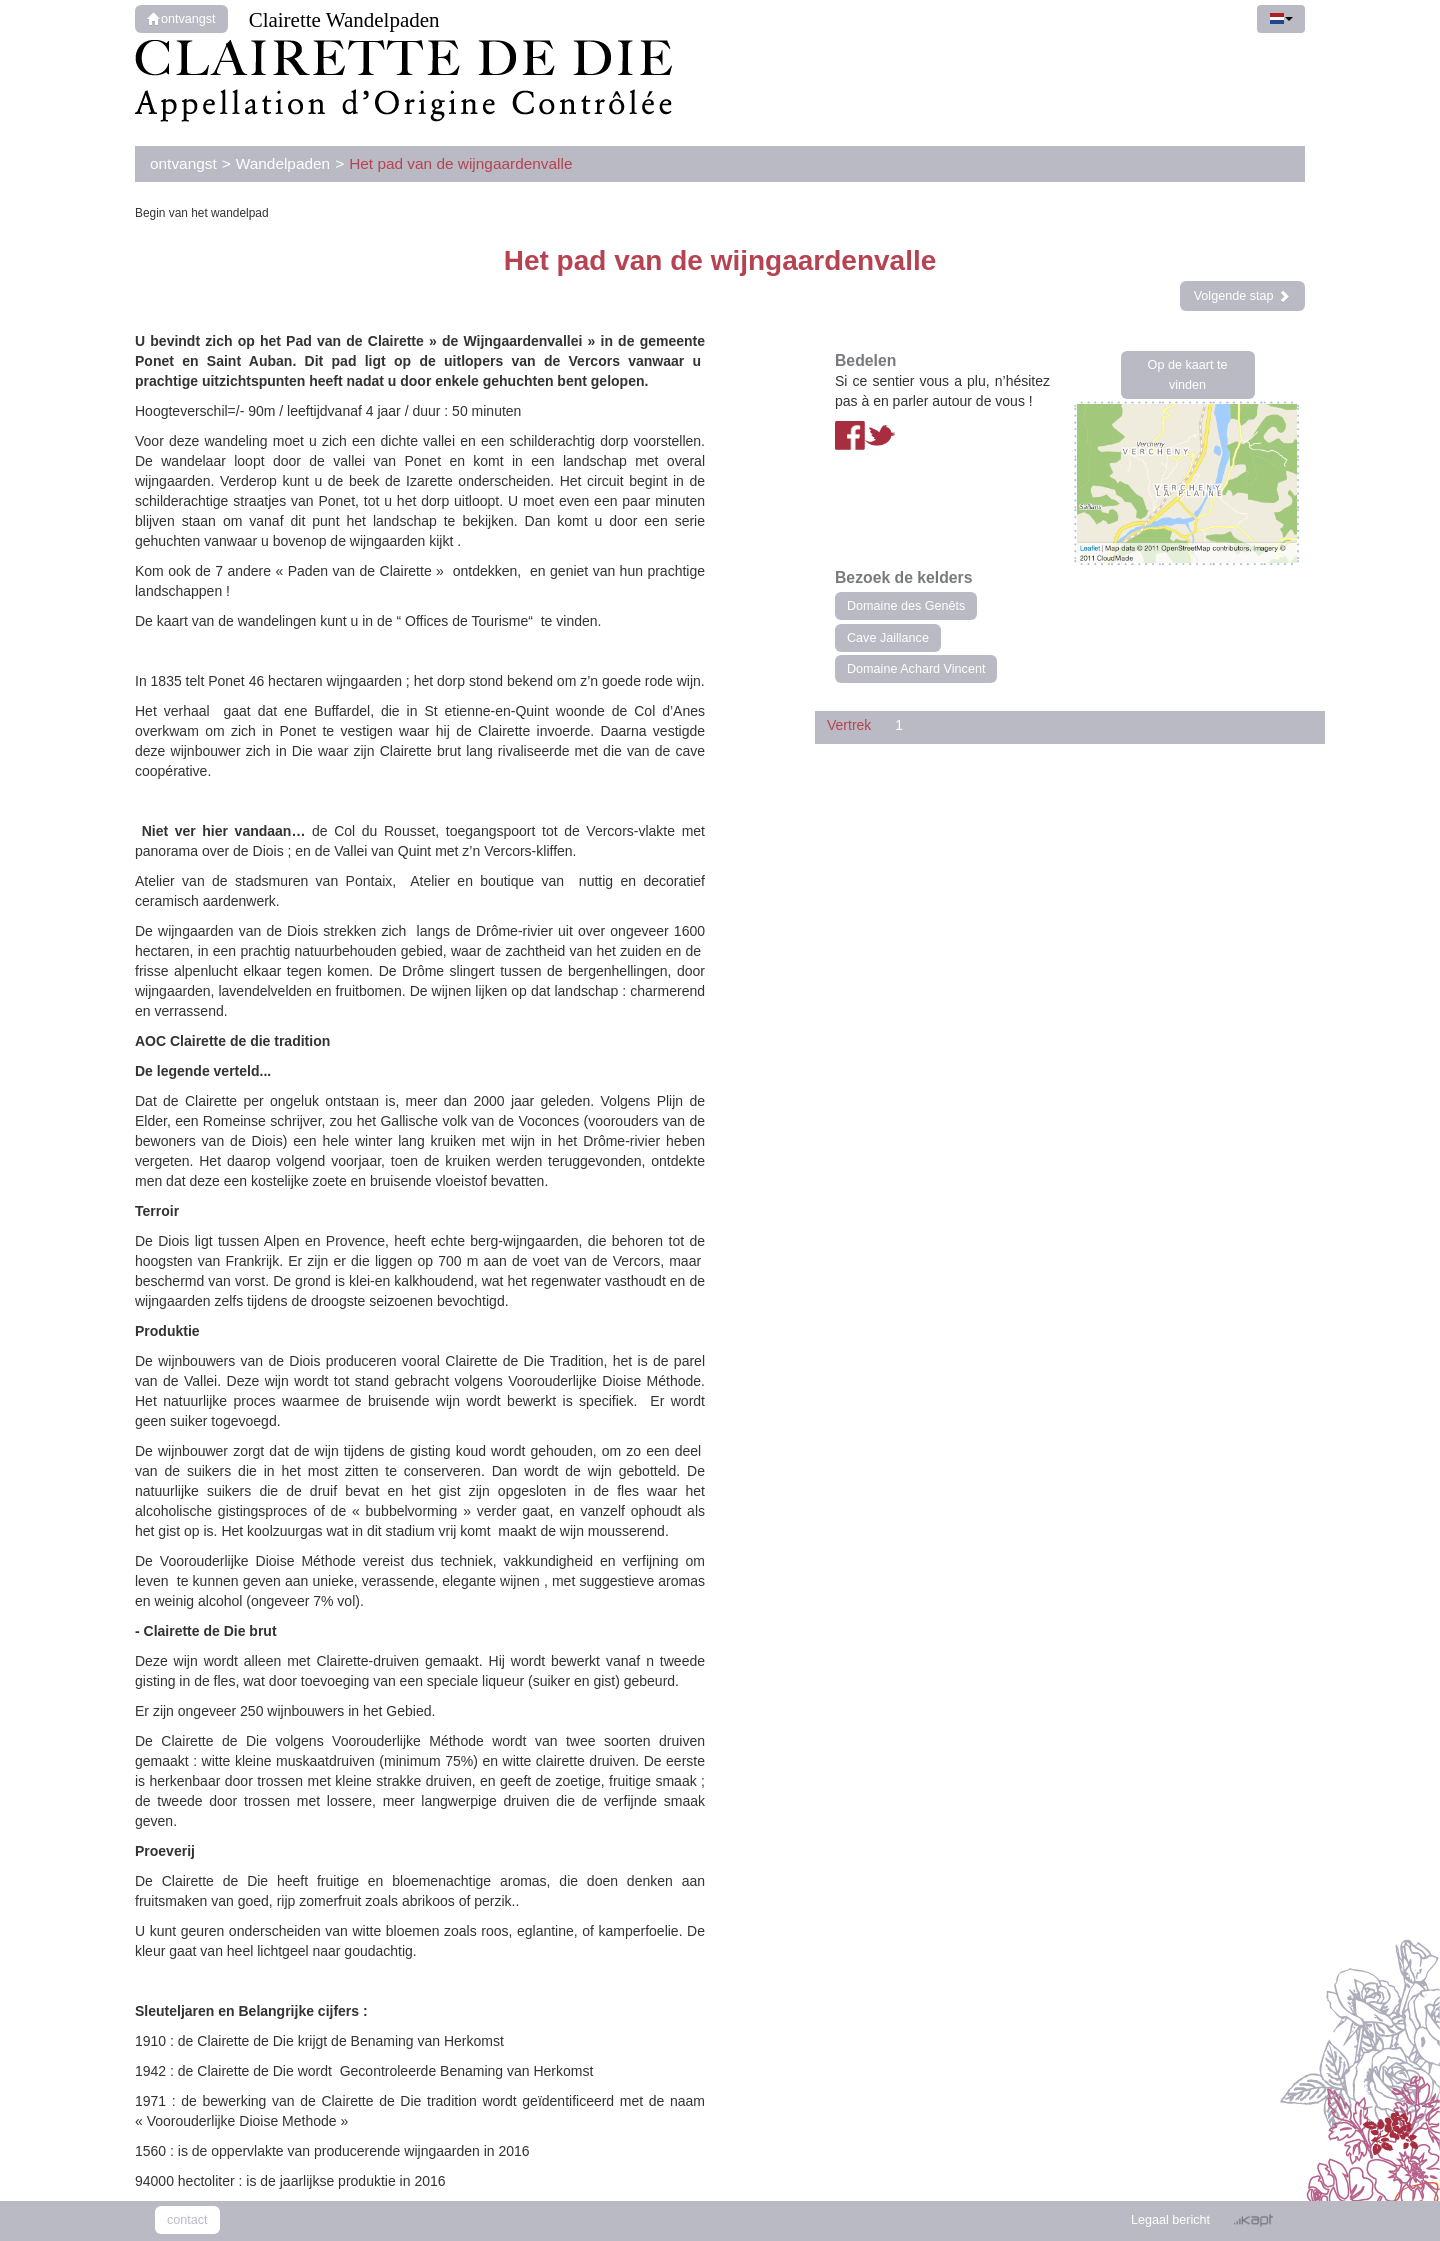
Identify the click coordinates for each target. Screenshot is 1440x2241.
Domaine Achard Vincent (916, 669)
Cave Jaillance (888, 638)
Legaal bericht (1170, 2220)
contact (187, 2220)
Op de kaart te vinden (1188, 375)
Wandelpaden (283, 163)
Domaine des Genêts (906, 606)
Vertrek (849, 725)
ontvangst (181, 19)
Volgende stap (1242, 296)
